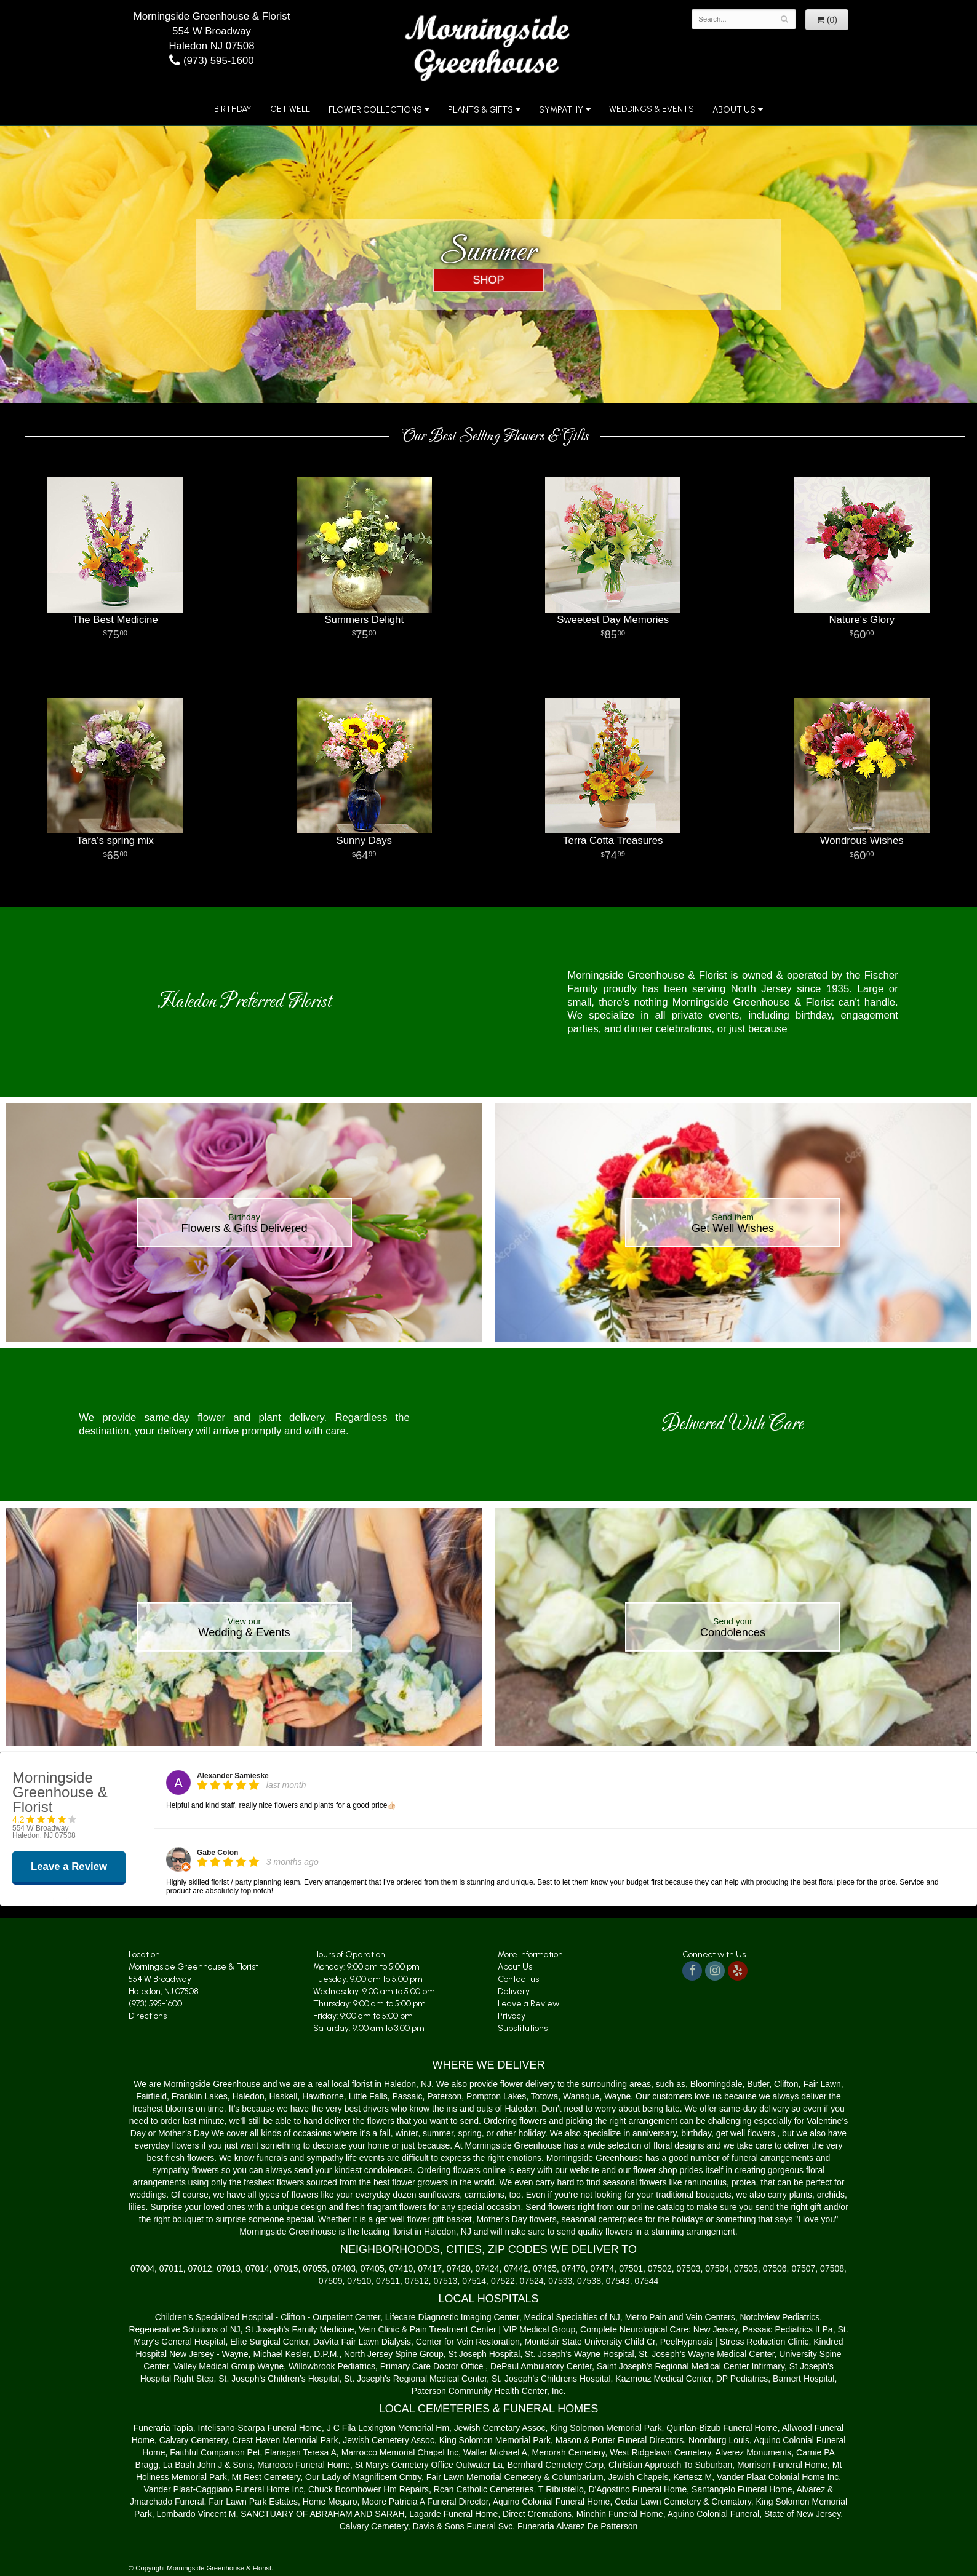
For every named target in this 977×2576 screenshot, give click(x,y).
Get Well (290, 109)
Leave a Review (528, 2003)
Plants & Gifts (480, 110)
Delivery (514, 1991)
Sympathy (561, 110)
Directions (148, 2016)
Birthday (233, 109)
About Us (734, 110)
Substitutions (523, 2028)
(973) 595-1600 (211, 60)
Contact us (518, 1979)
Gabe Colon (217, 1852)
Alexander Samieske (233, 1775)
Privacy (511, 2016)
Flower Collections (375, 110)
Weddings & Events (651, 109)
